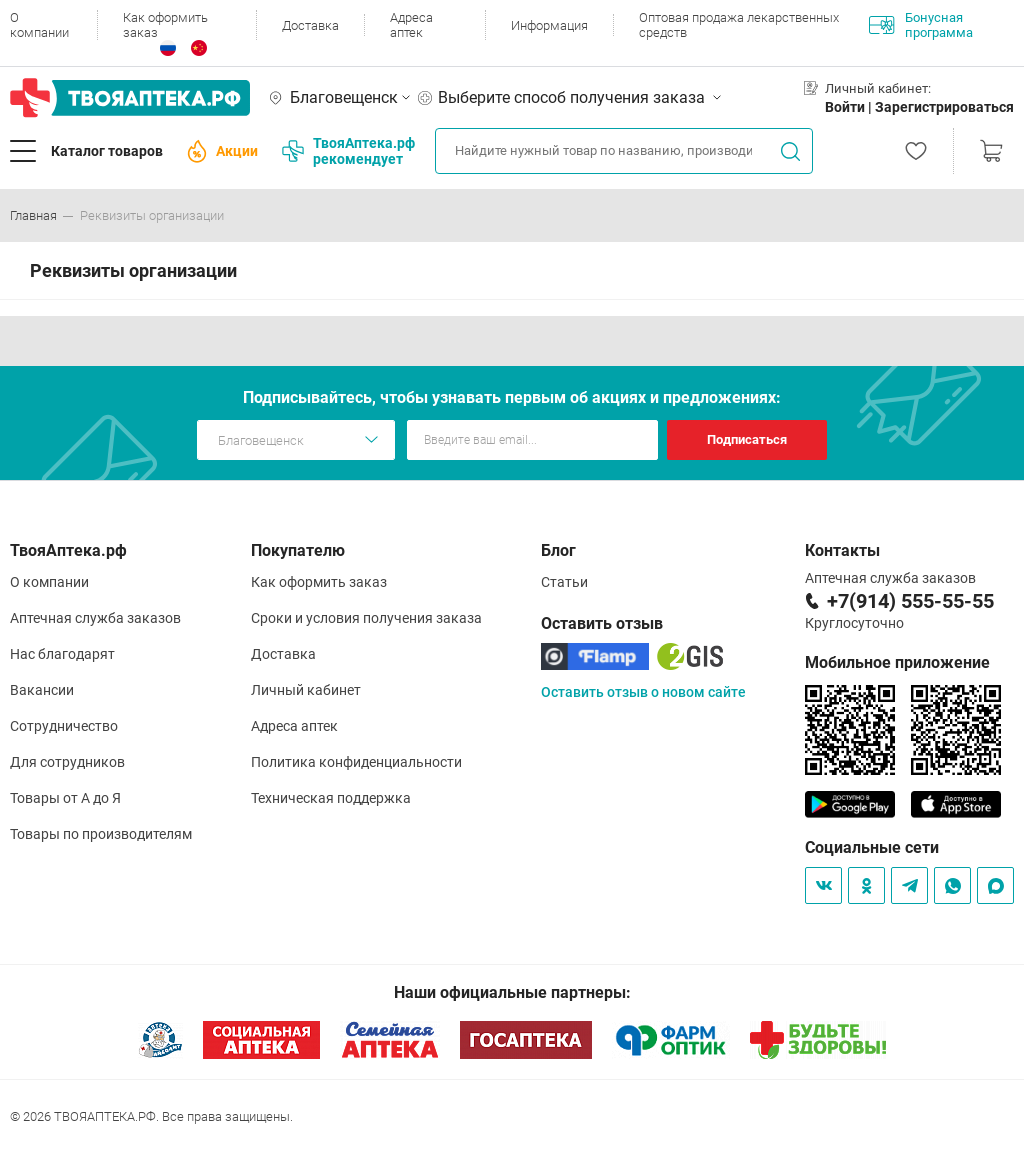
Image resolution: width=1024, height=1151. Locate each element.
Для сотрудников (67, 762)
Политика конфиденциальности (356, 762)
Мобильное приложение (897, 662)
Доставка (310, 25)
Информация (549, 25)
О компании (39, 25)
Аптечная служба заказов (95, 618)
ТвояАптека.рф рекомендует (348, 151)
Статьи (564, 582)
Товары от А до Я (65, 798)
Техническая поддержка (331, 798)
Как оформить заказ (165, 25)
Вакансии (42, 690)
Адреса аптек (411, 25)
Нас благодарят (62, 654)
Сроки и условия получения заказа (366, 618)
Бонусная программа (921, 25)
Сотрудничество (64, 726)
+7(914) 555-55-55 (910, 601)
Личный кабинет (306, 690)
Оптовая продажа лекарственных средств (739, 25)
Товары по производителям (101, 834)
